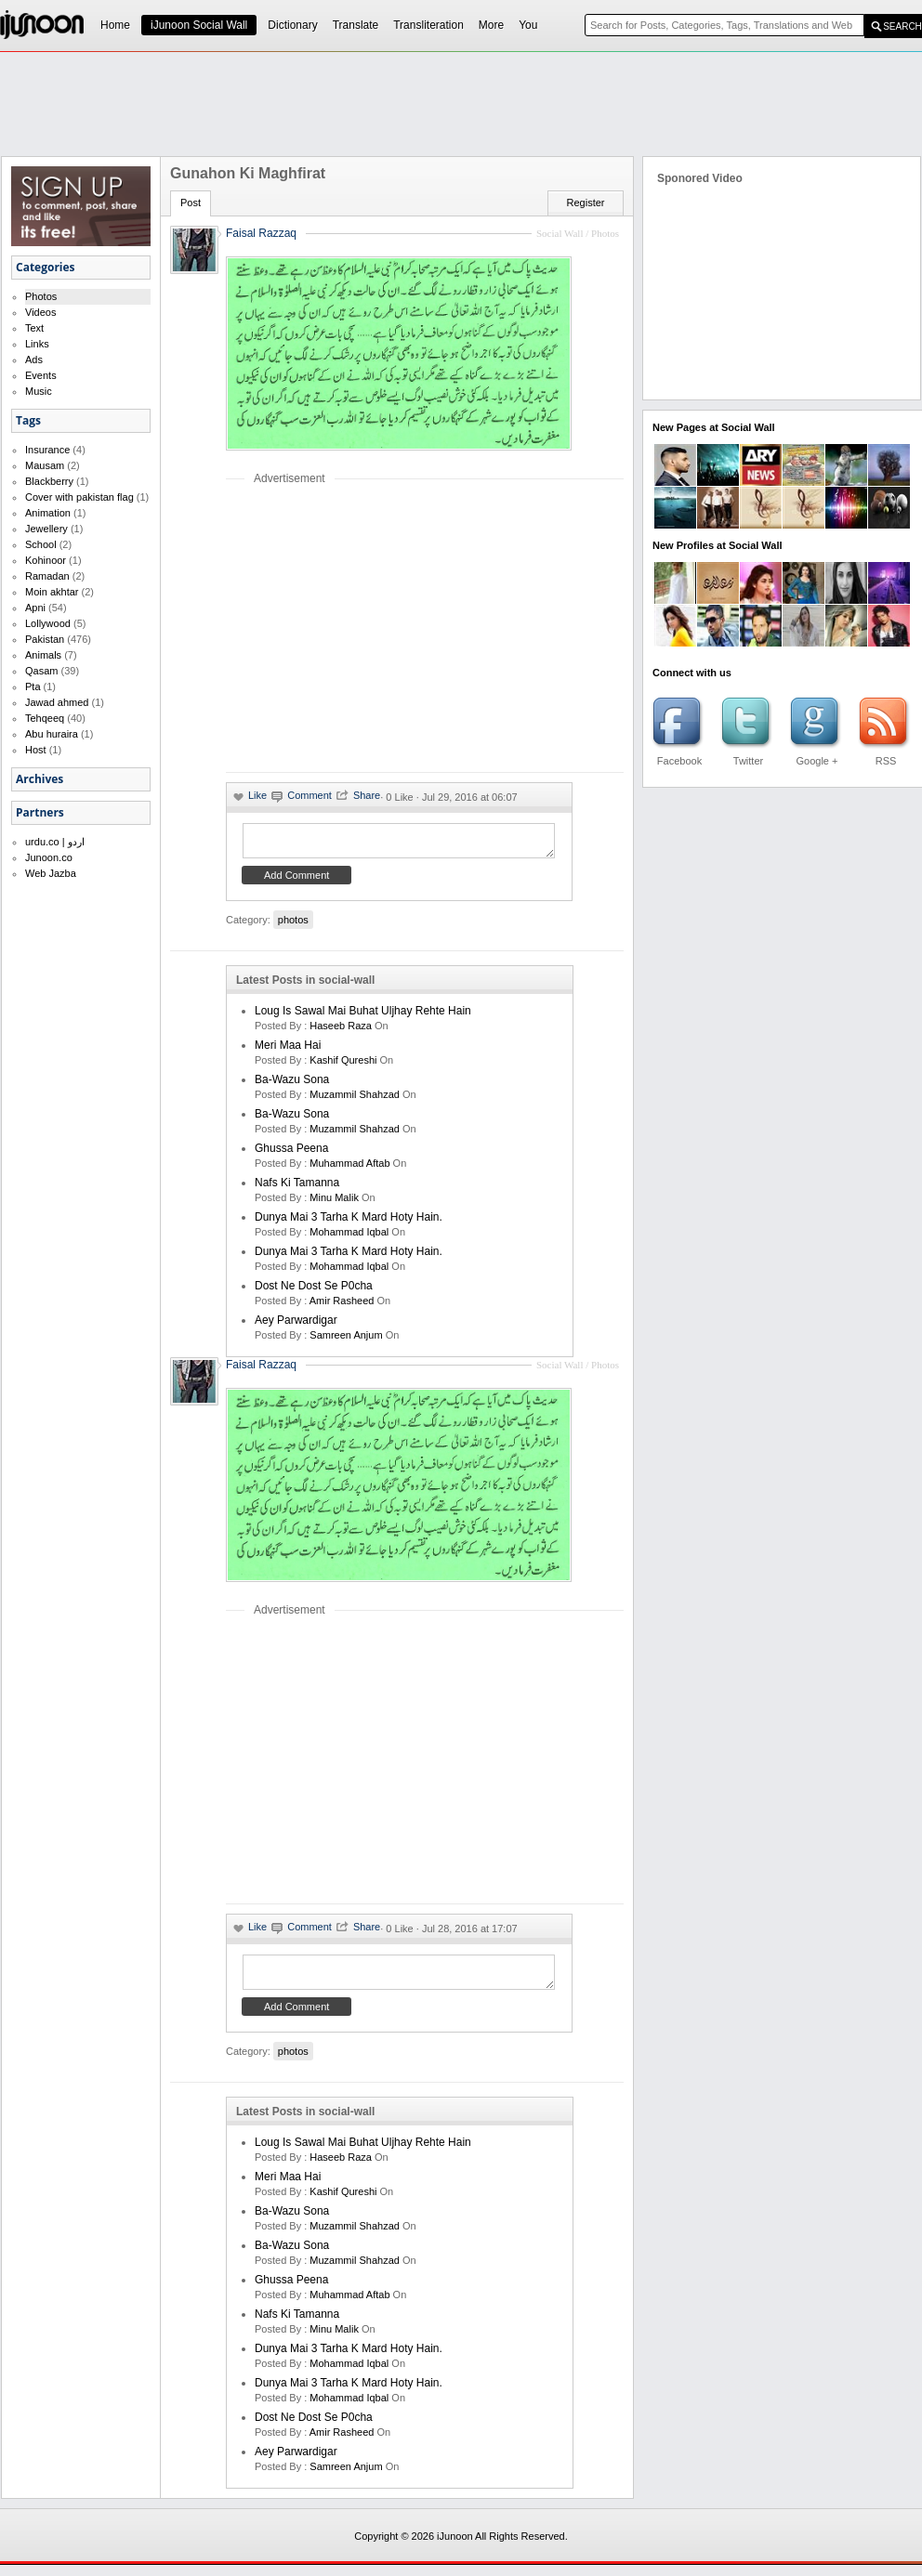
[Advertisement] (382, 628)
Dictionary (292, 25)
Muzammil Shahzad (355, 1099)
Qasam (41, 670)
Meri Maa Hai (288, 1050)
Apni (35, 607)
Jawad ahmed (57, 702)
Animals (43, 654)
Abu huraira (51, 733)
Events (41, 375)
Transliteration (428, 25)
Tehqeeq (44, 718)
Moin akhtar (51, 591)
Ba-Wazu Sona (292, 1085)
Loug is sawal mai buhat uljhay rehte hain (363, 1016)
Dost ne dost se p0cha (314, 1291)
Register (586, 202)
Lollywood (48, 623)
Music (38, 391)
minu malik (334, 1203)
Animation (48, 512)
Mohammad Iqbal (349, 1237)
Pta (33, 686)
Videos (40, 312)
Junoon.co (48, 857)
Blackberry (49, 481)
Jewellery (46, 528)
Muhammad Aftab (349, 1168)
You (528, 25)
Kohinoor (45, 560)
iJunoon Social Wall (199, 25)
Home (115, 25)
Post (190, 202)
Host (35, 749)
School (41, 544)
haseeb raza (341, 1031)
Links (37, 343)
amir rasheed (342, 1306)
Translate (356, 25)
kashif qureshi (343, 1065)
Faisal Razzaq (261, 1370)
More (491, 25)
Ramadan (47, 576)
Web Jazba (50, 873)
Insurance (47, 449)
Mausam (44, 465)
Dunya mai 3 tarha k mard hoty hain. (348, 1222)
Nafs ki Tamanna (297, 1188)
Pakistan (44, 639)
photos (293, 925)
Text (34, 327)
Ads (34, 359)
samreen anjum (346, 1340)
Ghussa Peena (291, 1153)
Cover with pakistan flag (79, 497)
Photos (41, 296)
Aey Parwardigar (296, 1325)
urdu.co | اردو (55, 841)
